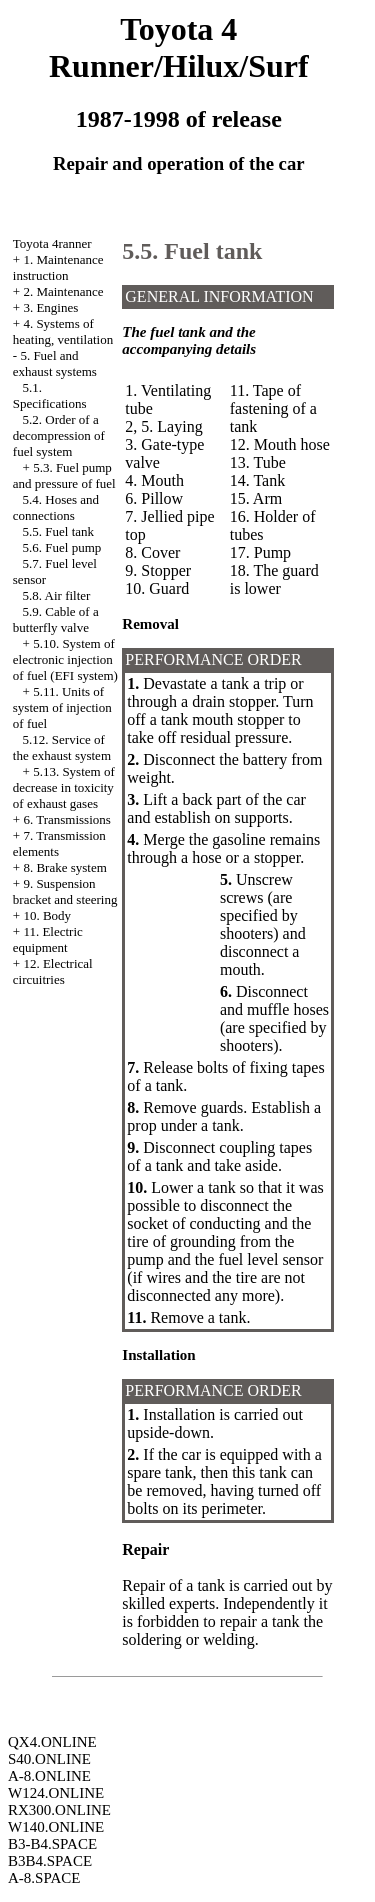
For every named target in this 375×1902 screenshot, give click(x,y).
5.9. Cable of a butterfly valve (56, 619)
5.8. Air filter (57, 595)
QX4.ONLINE (52, 1742)
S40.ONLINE (49, 1759)
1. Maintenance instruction (58, 267)
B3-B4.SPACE (52, 1844)
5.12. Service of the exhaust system (62, 747)
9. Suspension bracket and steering (65, 891)
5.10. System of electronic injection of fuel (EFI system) (65, 659)
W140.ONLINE (56, 1827)
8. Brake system (64, 867)
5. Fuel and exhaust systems (55, 363)
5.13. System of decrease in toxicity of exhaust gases (64, 787)
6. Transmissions (66, 819)
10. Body (47, 915)
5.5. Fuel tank (59, 531)
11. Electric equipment (48, 939)
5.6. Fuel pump (62, 547)
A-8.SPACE (44, 1878)
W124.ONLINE (56, 1793)
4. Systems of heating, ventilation (63, 331)
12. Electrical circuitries (53, 971)
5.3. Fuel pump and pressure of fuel (64, 475)
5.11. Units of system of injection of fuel (62, 707)
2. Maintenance (63, 291)
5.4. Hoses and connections (56, 507)
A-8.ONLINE (49, 1776)
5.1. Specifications (50, 395)
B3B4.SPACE (50, 1861)
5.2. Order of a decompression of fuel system (59, 435)
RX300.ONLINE (59, 1810)
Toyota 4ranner (52, 243)
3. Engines (50, 307)
